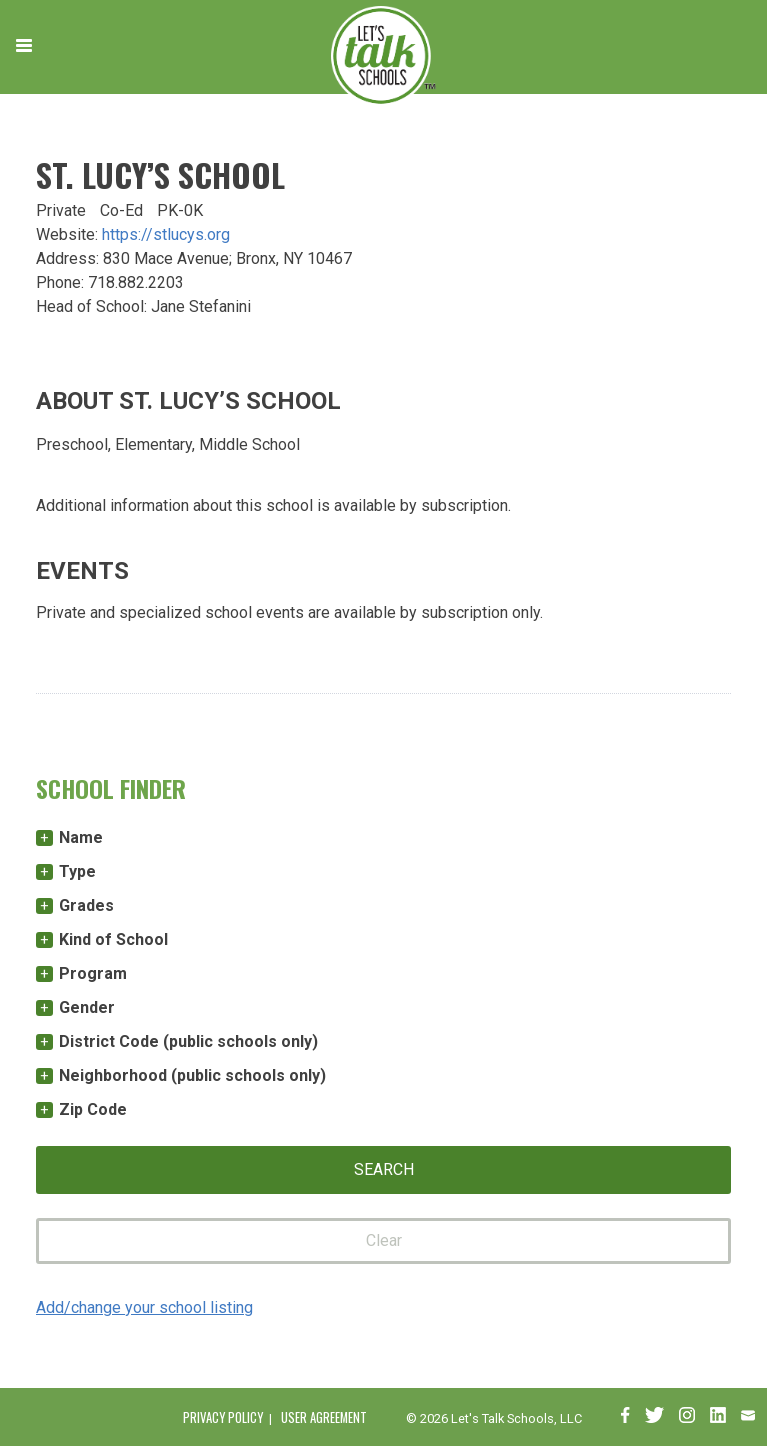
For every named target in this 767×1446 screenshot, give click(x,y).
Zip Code (93, 1109)
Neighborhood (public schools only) (192, 1075)
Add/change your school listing (144, 1307)
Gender (87, 1007)
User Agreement (324, 1417)
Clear (384, 1240)
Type (77, 871)
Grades (86, 905)
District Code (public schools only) (188, 1041)
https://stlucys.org (166, 234)
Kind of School (113, 939)
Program (93, 973)
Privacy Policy (223, 1417)
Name (81, 837)
